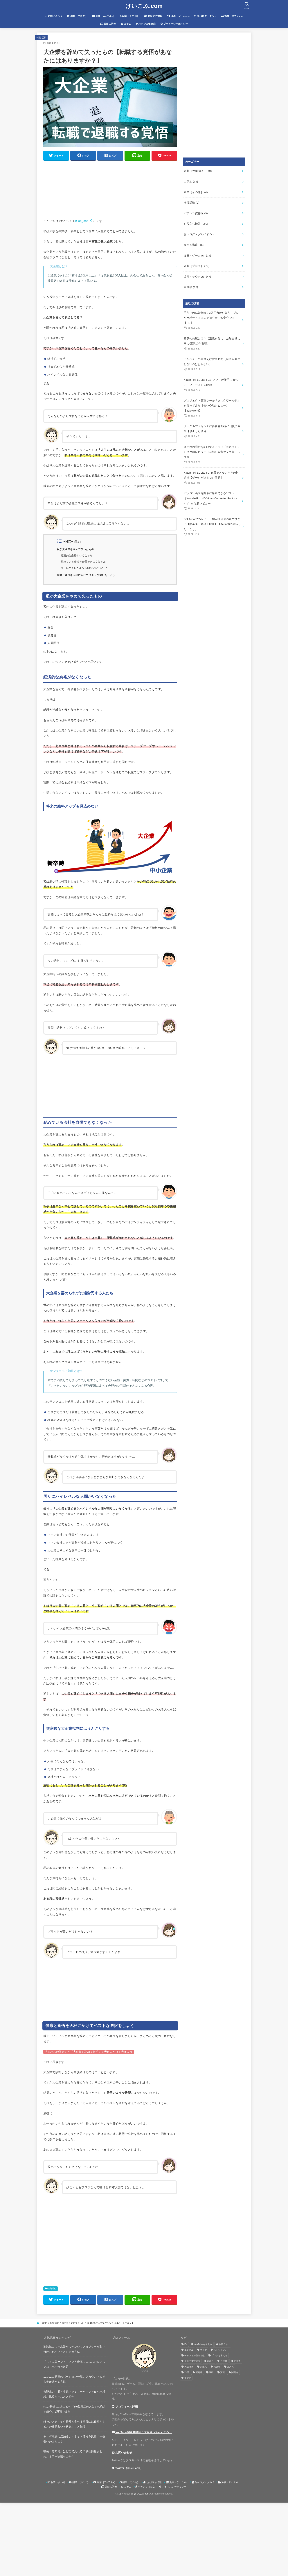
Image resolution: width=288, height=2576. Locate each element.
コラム (126, 23)
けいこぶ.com (144, 6)
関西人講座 (108, 23)
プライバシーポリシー (174, 23)
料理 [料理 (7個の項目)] (186, 2372)
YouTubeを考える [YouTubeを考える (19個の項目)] (203, 2344)
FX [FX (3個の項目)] (185, 2344)
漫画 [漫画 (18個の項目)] (222, 2372)
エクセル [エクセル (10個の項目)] (188, 2350)
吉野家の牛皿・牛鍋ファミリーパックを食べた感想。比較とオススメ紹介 (74, 2394)
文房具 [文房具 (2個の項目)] (230, 2366)
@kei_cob (81, 220)
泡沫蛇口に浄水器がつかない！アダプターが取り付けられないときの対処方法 (74, 2349)
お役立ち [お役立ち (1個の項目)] (223, 2344)
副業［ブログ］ (77, 16)
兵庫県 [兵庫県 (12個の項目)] (223, 2361)
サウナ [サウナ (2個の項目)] (203, 2350)
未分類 (191, 287)
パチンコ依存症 (146, 23)
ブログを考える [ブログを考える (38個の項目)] (219, 2355)
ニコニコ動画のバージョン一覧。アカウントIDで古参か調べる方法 (74, 2379)
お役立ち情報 (153, 16)
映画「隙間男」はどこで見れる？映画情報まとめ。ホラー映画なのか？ (72, 2454)
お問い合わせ (53, 16)
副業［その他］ (129, 16)
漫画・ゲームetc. (178, 16)
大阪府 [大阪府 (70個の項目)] (217, 2366)
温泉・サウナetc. (232, 16)
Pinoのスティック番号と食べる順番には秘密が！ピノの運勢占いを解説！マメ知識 (74, 2424)
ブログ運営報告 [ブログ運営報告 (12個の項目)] (192, 2361)
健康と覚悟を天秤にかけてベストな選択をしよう (86, 575)
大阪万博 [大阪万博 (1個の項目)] (188, 2366)
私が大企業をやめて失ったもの (75, 549)
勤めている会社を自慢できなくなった (83, 561)
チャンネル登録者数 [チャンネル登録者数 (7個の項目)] (194, 2355)
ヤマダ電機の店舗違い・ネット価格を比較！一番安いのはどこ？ (74, 2439)
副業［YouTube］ (104, 16)
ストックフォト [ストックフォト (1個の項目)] (221, 2350)
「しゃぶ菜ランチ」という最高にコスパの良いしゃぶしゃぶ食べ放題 (74, 2364)
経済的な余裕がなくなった (76, 555)
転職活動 (41, 37)
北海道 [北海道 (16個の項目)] (237, 2361)
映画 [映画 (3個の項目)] (211, 2372)
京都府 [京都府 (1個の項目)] (210, 2361)
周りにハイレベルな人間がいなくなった (84, 567)
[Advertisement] (110, 189)
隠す (77, 541)
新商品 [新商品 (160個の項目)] (199, 2372)
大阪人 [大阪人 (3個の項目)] (203, 2366)
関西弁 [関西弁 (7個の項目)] (234, 2372)
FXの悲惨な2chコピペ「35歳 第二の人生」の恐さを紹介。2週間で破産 (74, 2409)
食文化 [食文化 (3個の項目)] (187, 2378)
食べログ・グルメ (205, 16)
